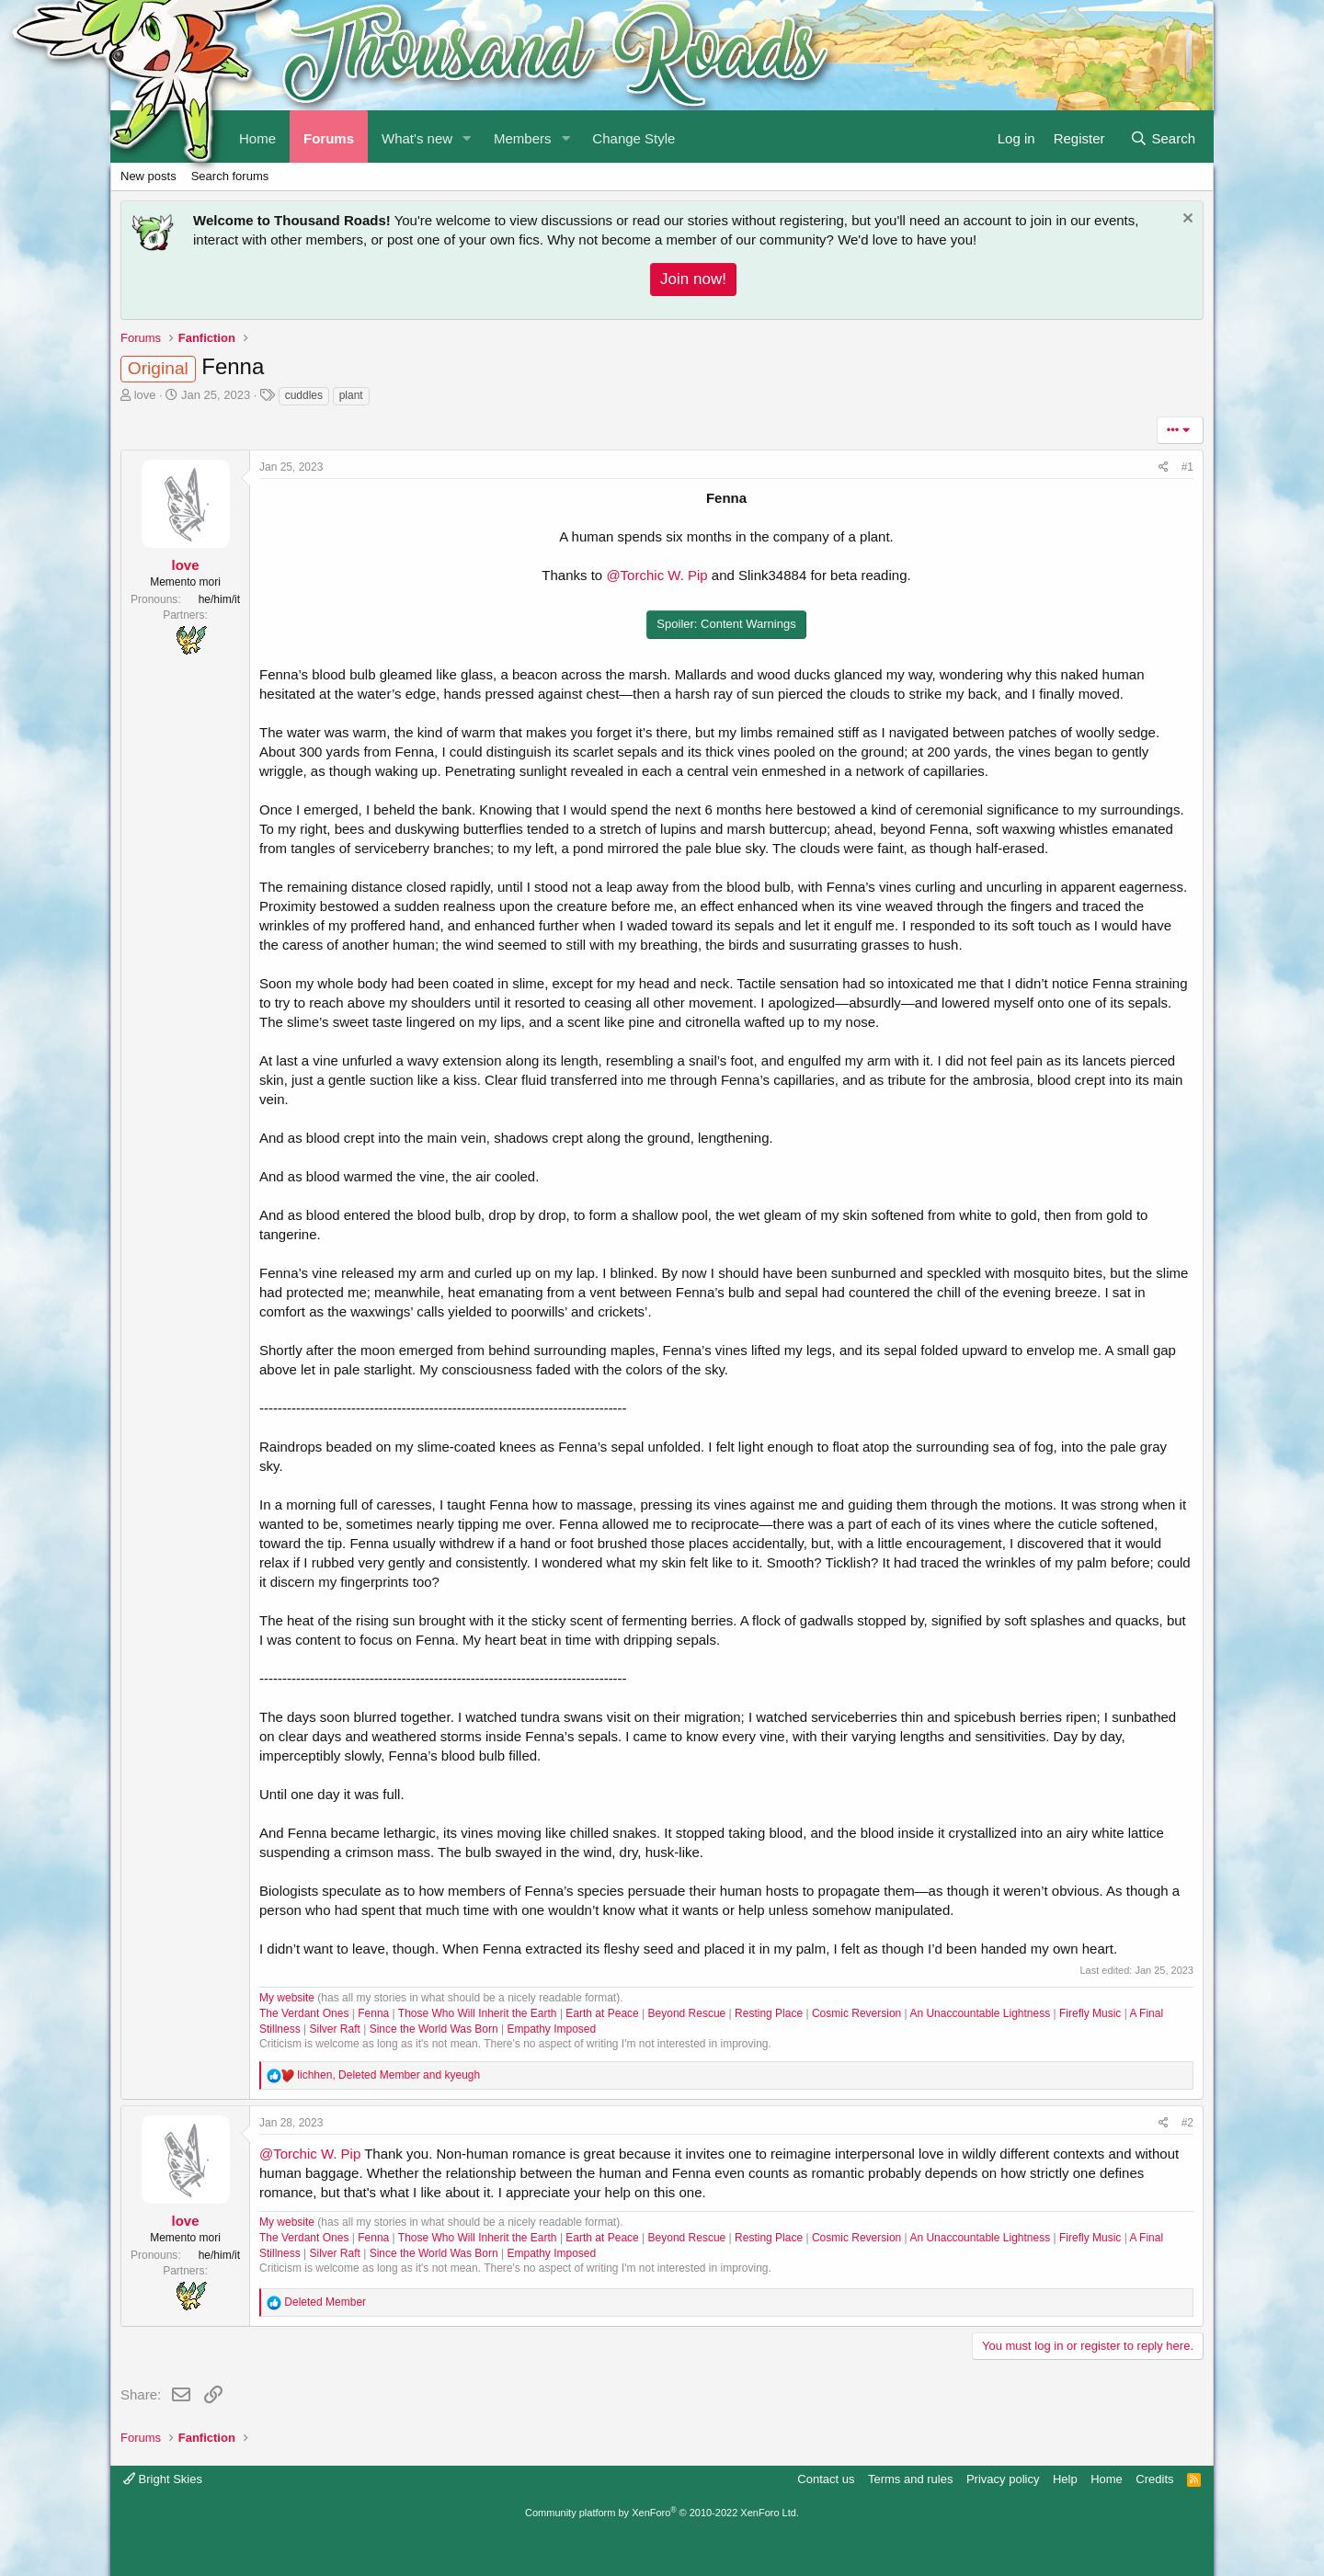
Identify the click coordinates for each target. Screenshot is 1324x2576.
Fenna (373, 2013)
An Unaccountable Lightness (979, 2013)
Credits (1154, 2479)
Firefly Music (1090, 2013)
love (145, 395)
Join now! (693, 279)
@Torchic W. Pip (656, 575)
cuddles (304, 395)
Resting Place (769, 2013)
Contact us (825, 2479)
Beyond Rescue (687, 2013)
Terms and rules (910, 2479)
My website (286, 1997)
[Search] (1162, 136)
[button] (467, 136)
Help (1065, 2479)
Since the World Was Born (434, 2029)
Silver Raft (334, 2029)
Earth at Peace (601, 2013)
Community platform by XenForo (662, 2512)
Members (523, 138)
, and (388, 2075)
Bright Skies (162, 2479)
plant (351, 395)
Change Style (633, 138)
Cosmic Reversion (856, 2013)
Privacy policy (1002, 2479)
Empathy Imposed (552, 2029)
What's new (417, 138)
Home (1106, 2479)
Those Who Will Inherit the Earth (477, 2013)
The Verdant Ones (303, 2013)
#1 (1187, 467)
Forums (328, 138)
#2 (1187, 2122)
